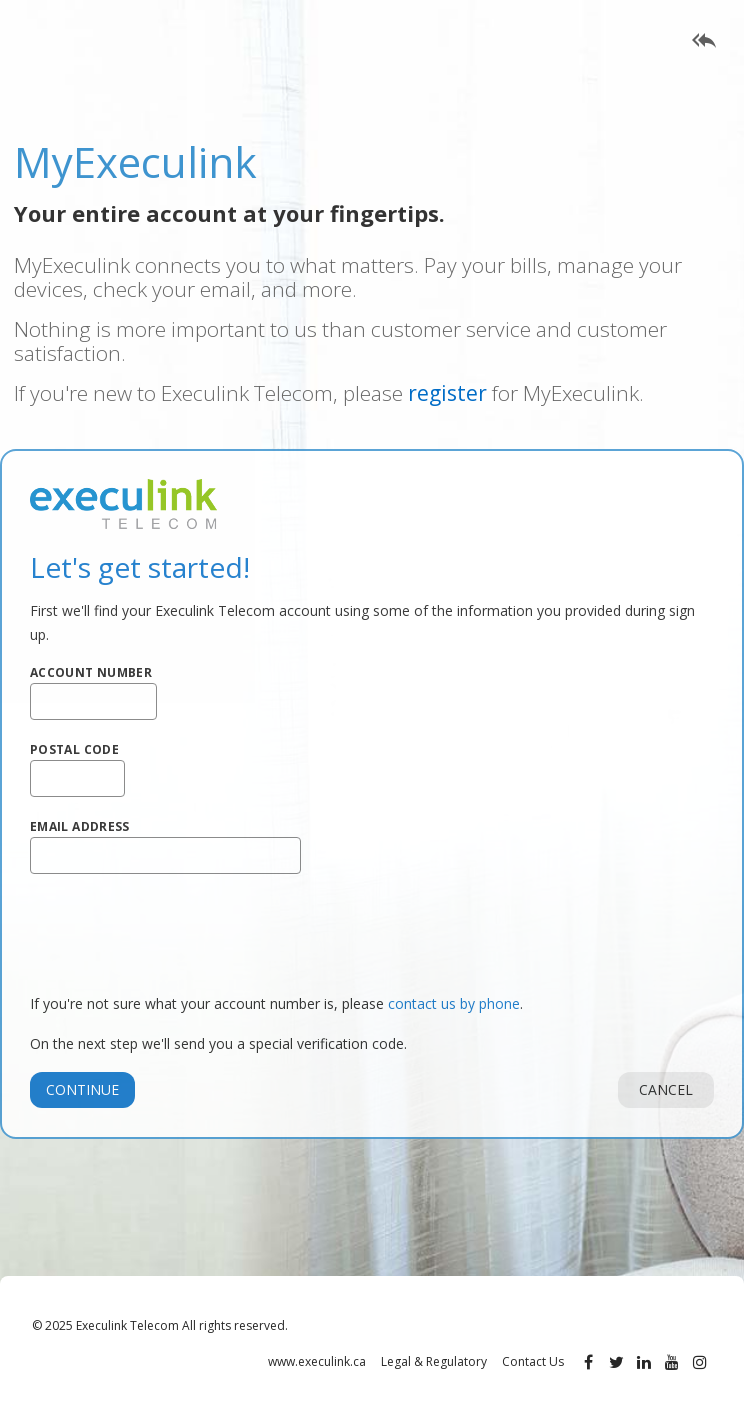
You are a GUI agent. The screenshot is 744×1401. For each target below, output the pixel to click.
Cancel (666, 1089)
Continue (82, 1089)
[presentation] (182, 933)
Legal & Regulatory (434, 1361)
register (447, 393)
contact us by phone (454, 1003)
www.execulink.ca (317, 1361)
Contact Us (533, 1361)
